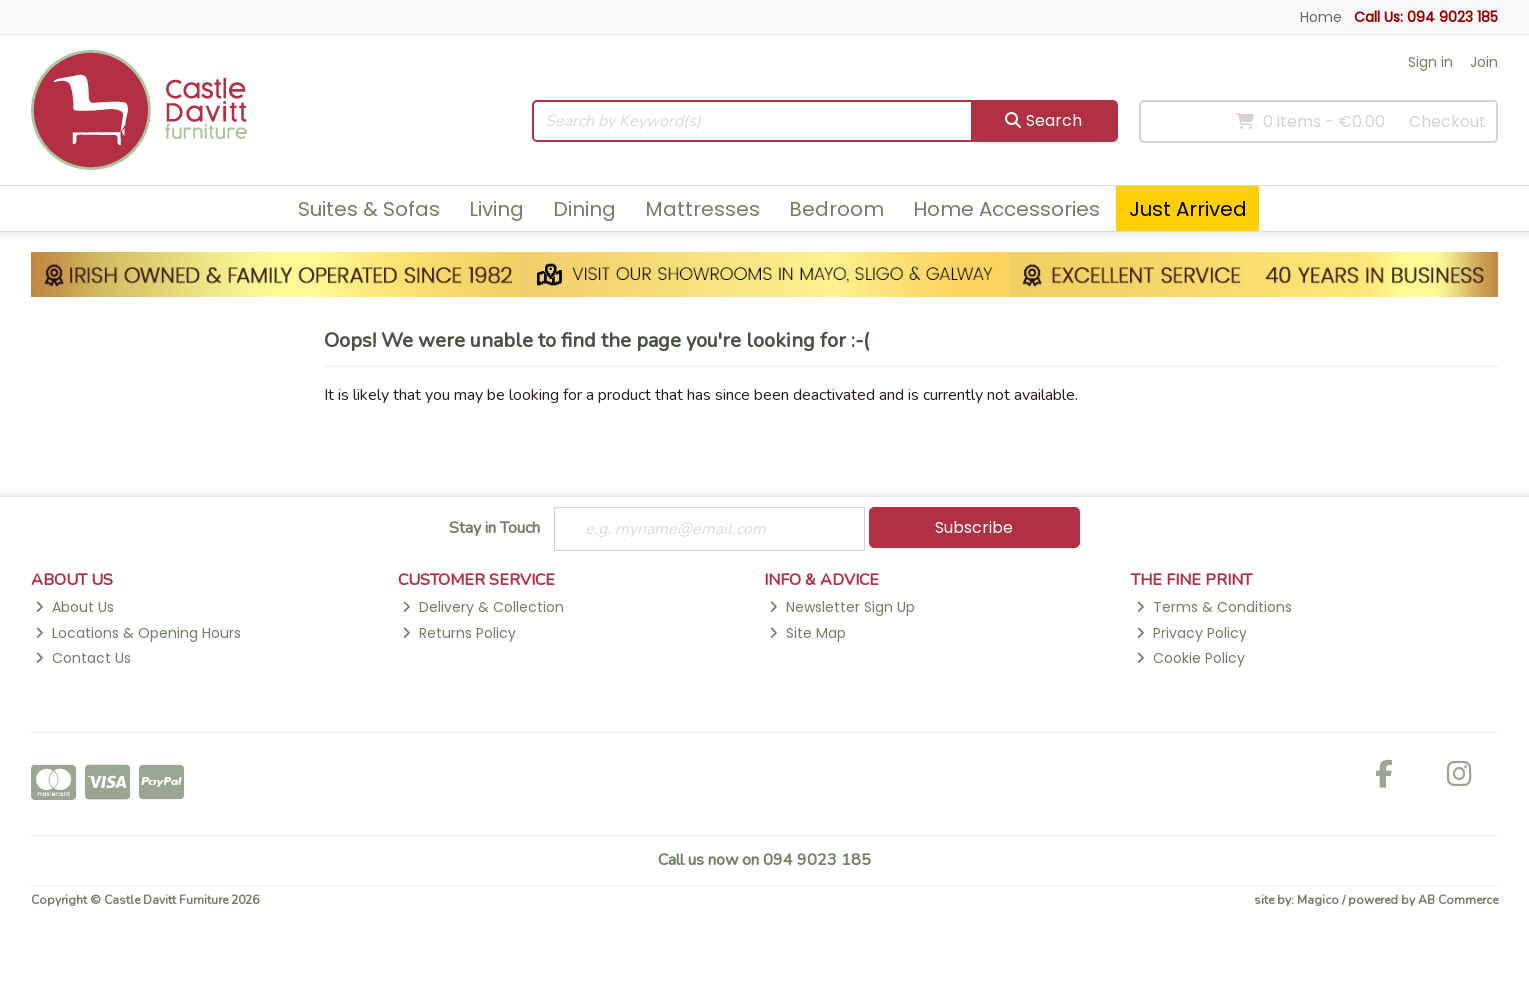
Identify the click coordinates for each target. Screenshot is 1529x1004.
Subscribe (974, 527)
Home (1321, 17)
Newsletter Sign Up (842, 607)
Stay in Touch (494, 529)
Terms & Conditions (1214, 607)
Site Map (807, 633)
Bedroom (836, 209)
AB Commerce (1458, 900)
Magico (1318, 900)
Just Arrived (1188, 209)
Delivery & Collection (483, 607)
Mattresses (702, 209)
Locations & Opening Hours (138, 633)
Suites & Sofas (369, 209)
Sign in (1430, 62)
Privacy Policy (1191, 633)
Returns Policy (459, 633)
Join (1484, 62)
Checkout (1447, 121)
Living (496, 209)
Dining (584, 209)
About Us (74, 607)
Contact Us (83, 658)
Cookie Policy (1190, 658)
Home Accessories (1006, 209)
